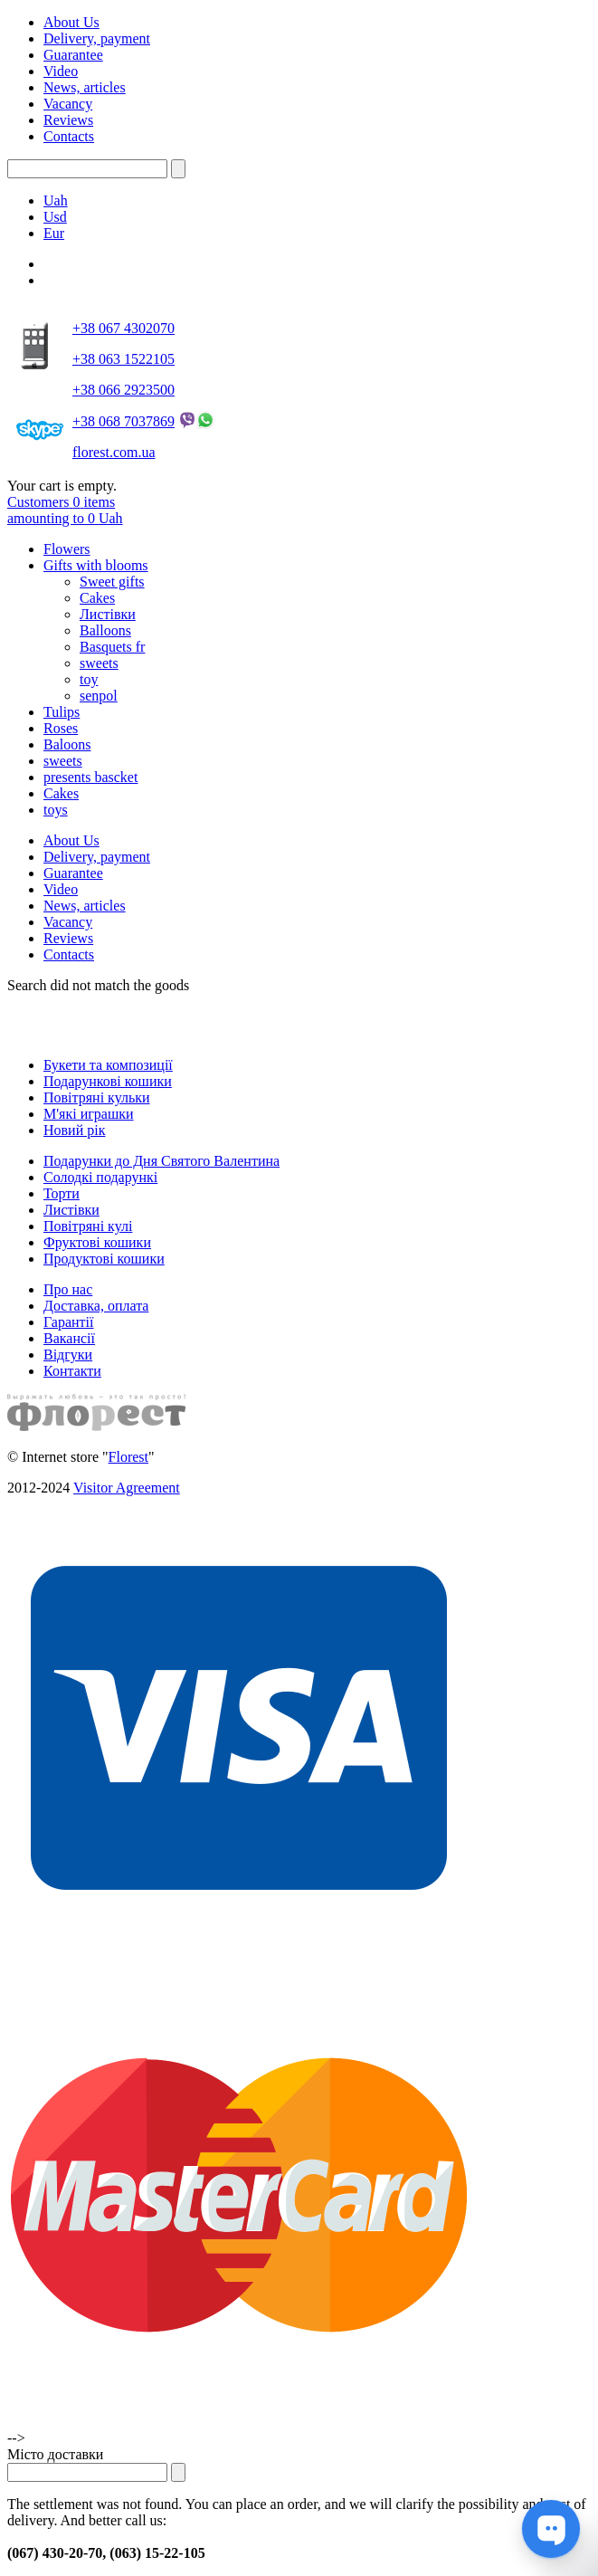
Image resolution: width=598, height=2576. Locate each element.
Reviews (68, 120)
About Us (71, 22)
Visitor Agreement (126, 1487)
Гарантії (68, 1322)
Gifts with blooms (95, 565)
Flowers (66, 549)
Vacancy (67, 103)
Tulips (61, 712)
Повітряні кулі (87, 1226)
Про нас (67, 1289)
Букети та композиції (108, 1065)
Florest (128, 1457)
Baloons (66, 744)
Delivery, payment (96, 38)
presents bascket (90, 777)
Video (60, 71)
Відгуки (67, 1354)
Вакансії (69, 1338)
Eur (53, 233)
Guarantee (73, 54)
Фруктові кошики (97, 1242)
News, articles (84, 87)
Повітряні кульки (96, 1097)
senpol (99, 695)
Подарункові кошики (107, 1081)
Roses (60, 728)
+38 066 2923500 (123, 389)
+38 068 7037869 (123, 421)
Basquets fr (112, 646)
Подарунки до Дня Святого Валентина (161, 1161)
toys (55, 809)
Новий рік (74, 1130)
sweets (99, 663)
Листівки (108, 614)
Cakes (97, 598)
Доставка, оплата (95, 1305)
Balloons (105, 630)
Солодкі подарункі (100, 1177)
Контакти (72, 1371)
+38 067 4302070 (123, 328)
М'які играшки (88, 1113)
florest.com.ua (114, 452)
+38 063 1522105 (123, 359)
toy (89, 679)
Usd (55, 216)
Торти (61, 1193)
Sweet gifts (112, 581)
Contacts (68, 136)
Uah (55, 200)
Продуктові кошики (104, 1258)
